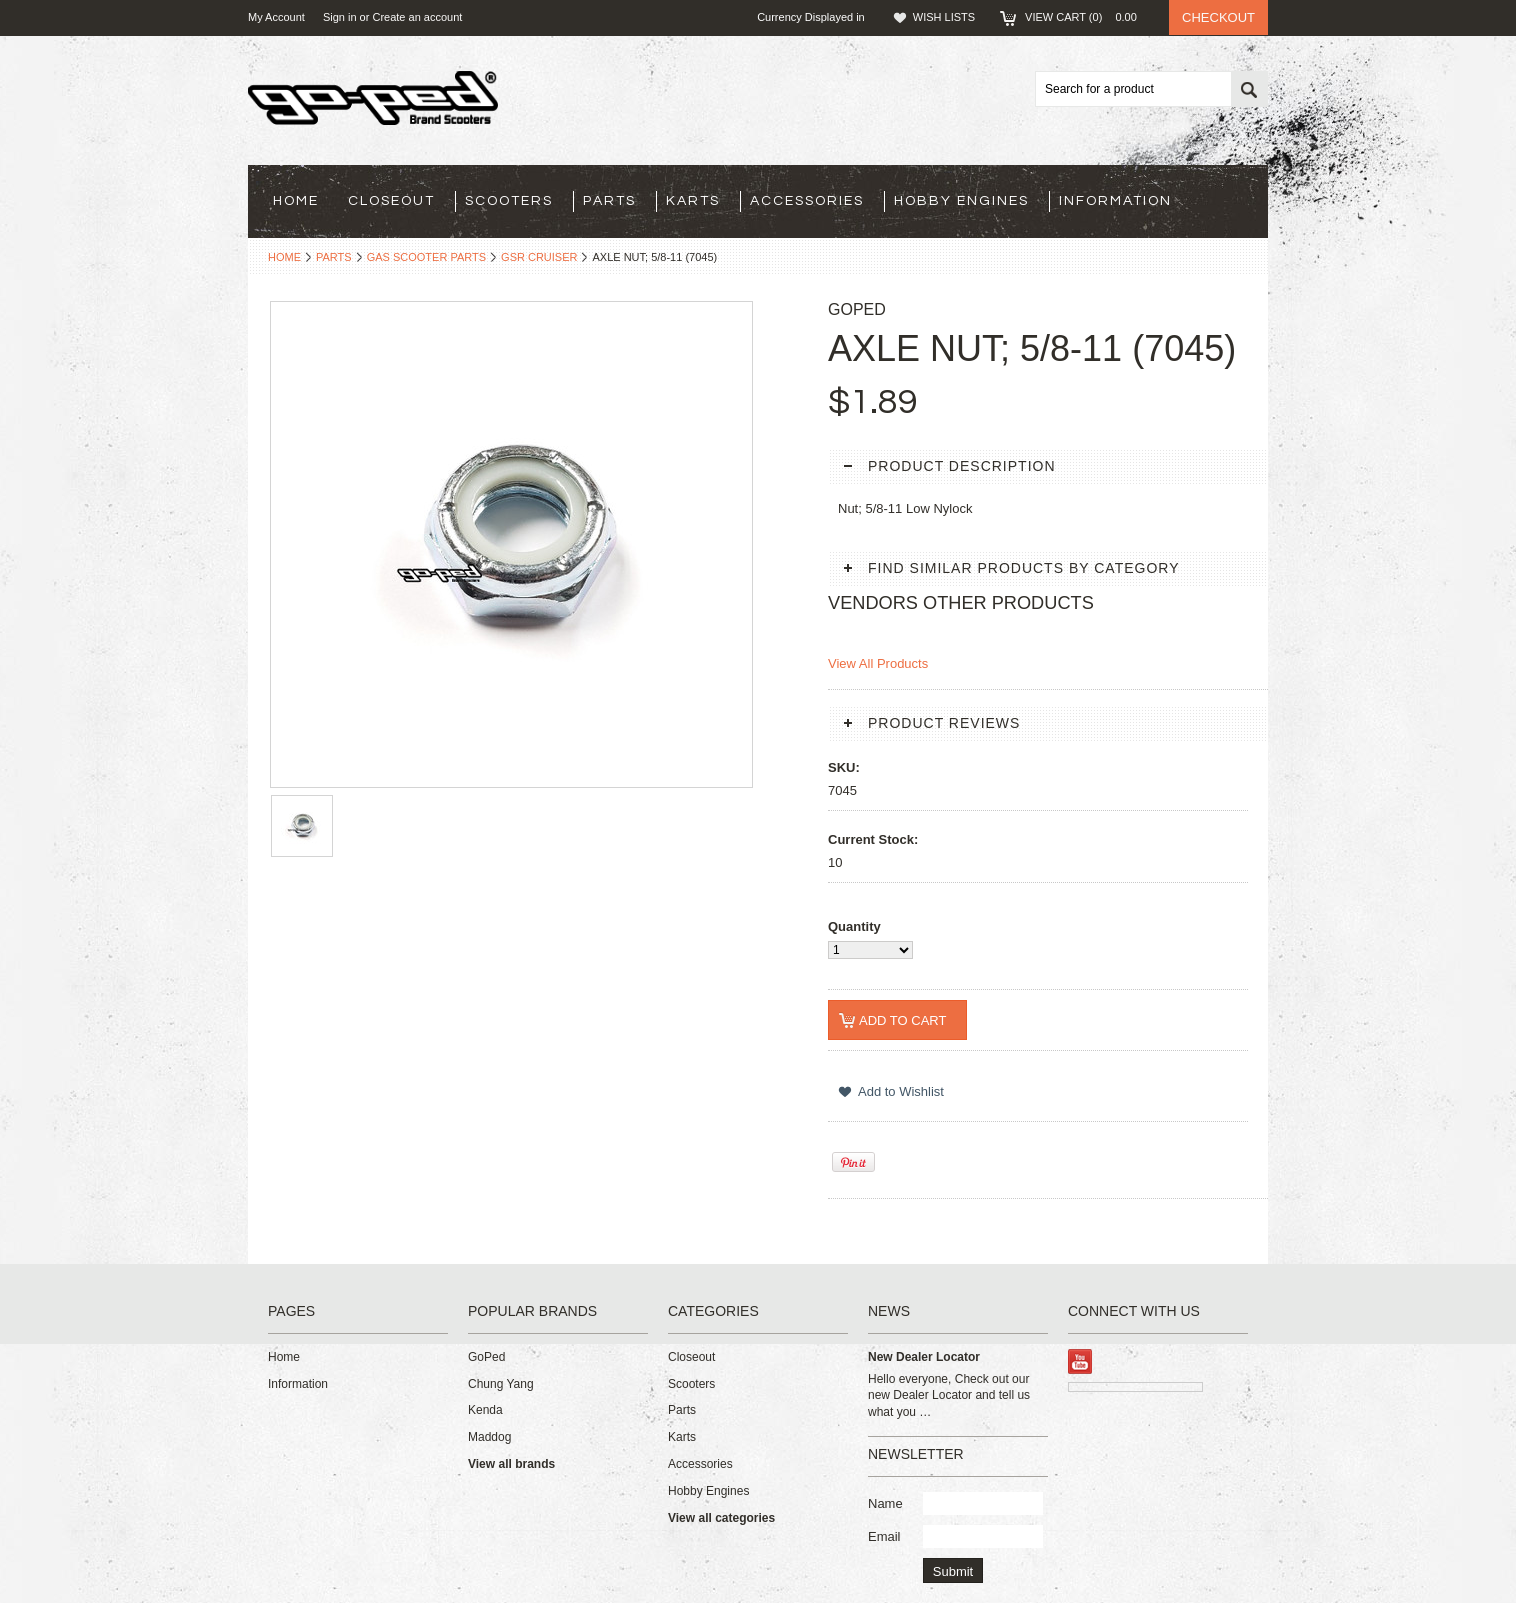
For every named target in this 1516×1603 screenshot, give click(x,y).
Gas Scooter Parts (426, 257)
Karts (693, 201)
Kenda (485, 1410)
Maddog (489, 1437)
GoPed (486, 1357)
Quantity (854, 926)
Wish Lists (944, 17)
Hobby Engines (961, 201)
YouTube (1080, 1361)
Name (885, 1503)
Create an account (417, 17)
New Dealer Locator (924, 1357)
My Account (276, 17)
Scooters (509, 201)
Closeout (391, 201)
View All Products (878, 663)
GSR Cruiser (539, 257)
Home (284, 257)
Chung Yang (501, 1384)
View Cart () (1087, 17)
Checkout (1218, 17)
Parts (609, 201)
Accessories (807, 201)
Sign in (340, 17)
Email (884, 1536)
